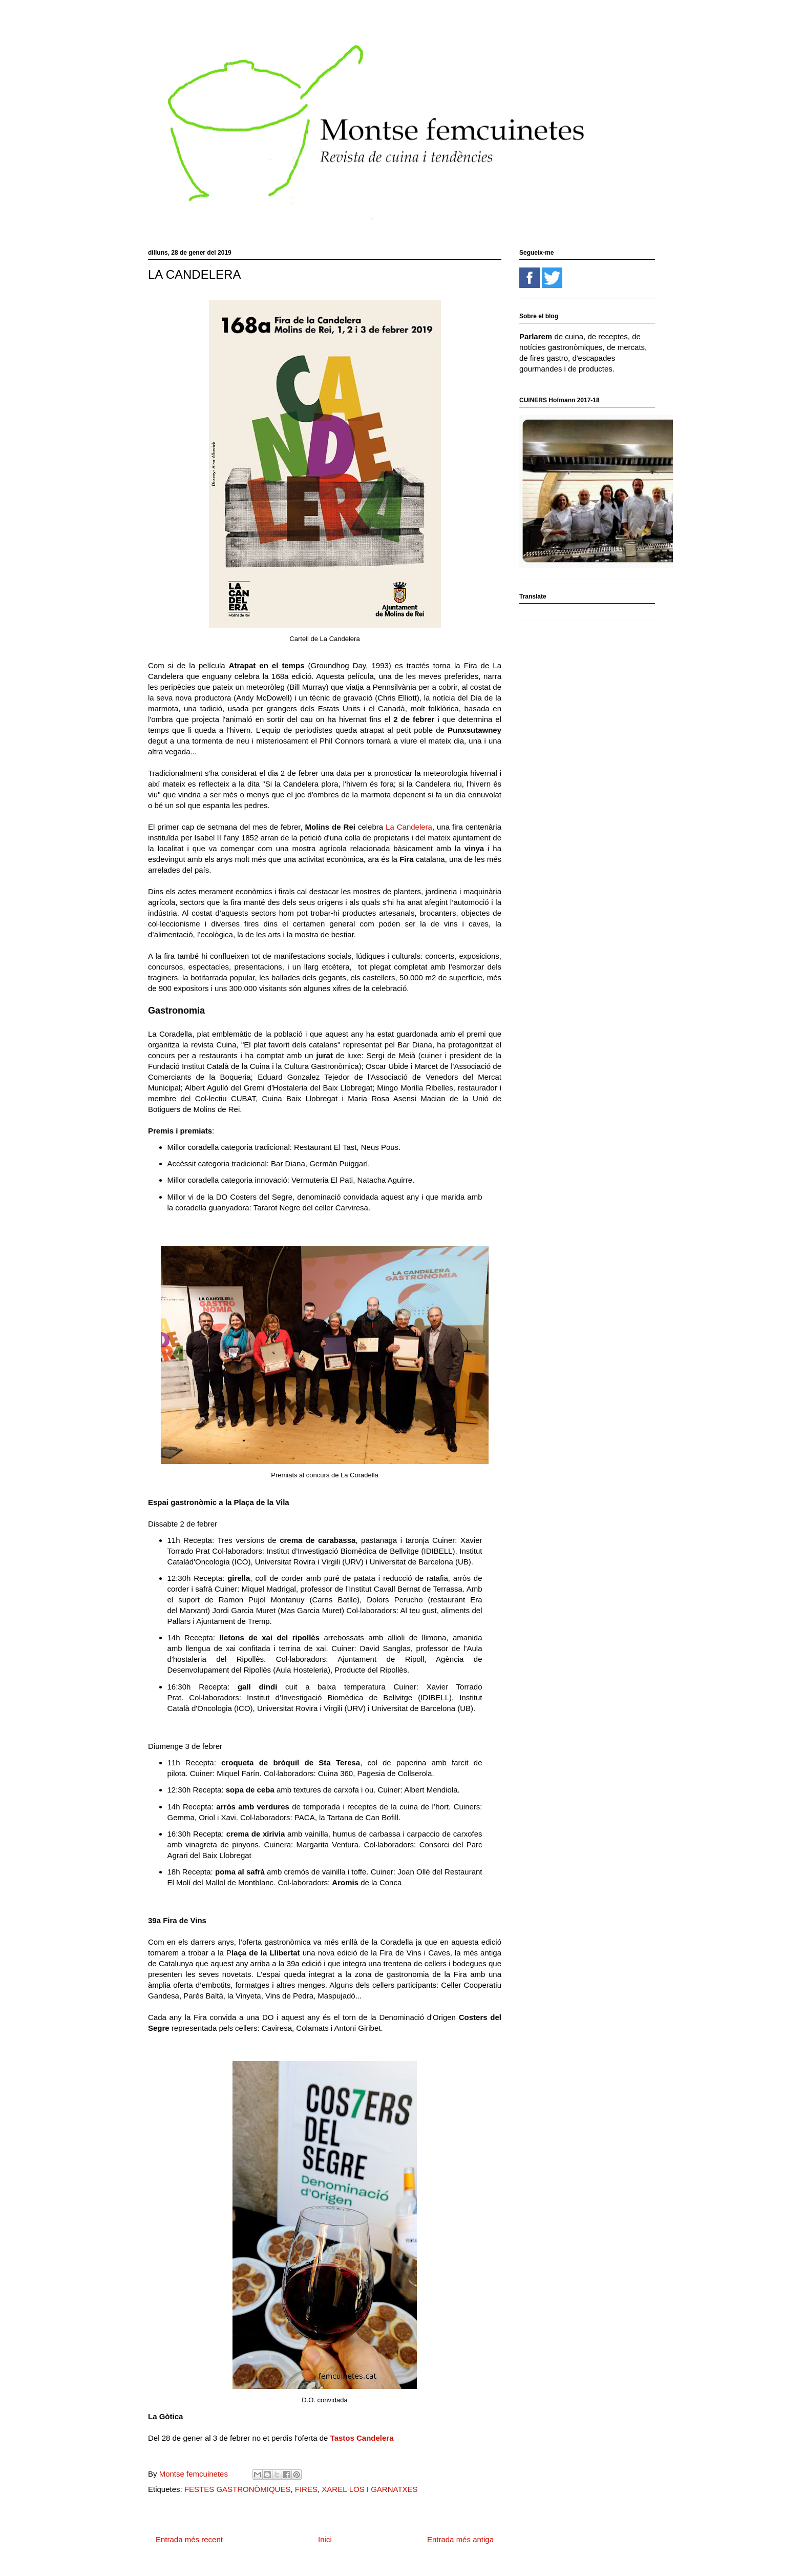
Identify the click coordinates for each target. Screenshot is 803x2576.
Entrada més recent (189, 2539)
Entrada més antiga (460, 2539)
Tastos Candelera (363, 2438)
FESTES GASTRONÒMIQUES (237, 2489)
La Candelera (409, 826)
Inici (325, 2539)
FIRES (306, 2489)
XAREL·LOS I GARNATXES (369, 2489)
